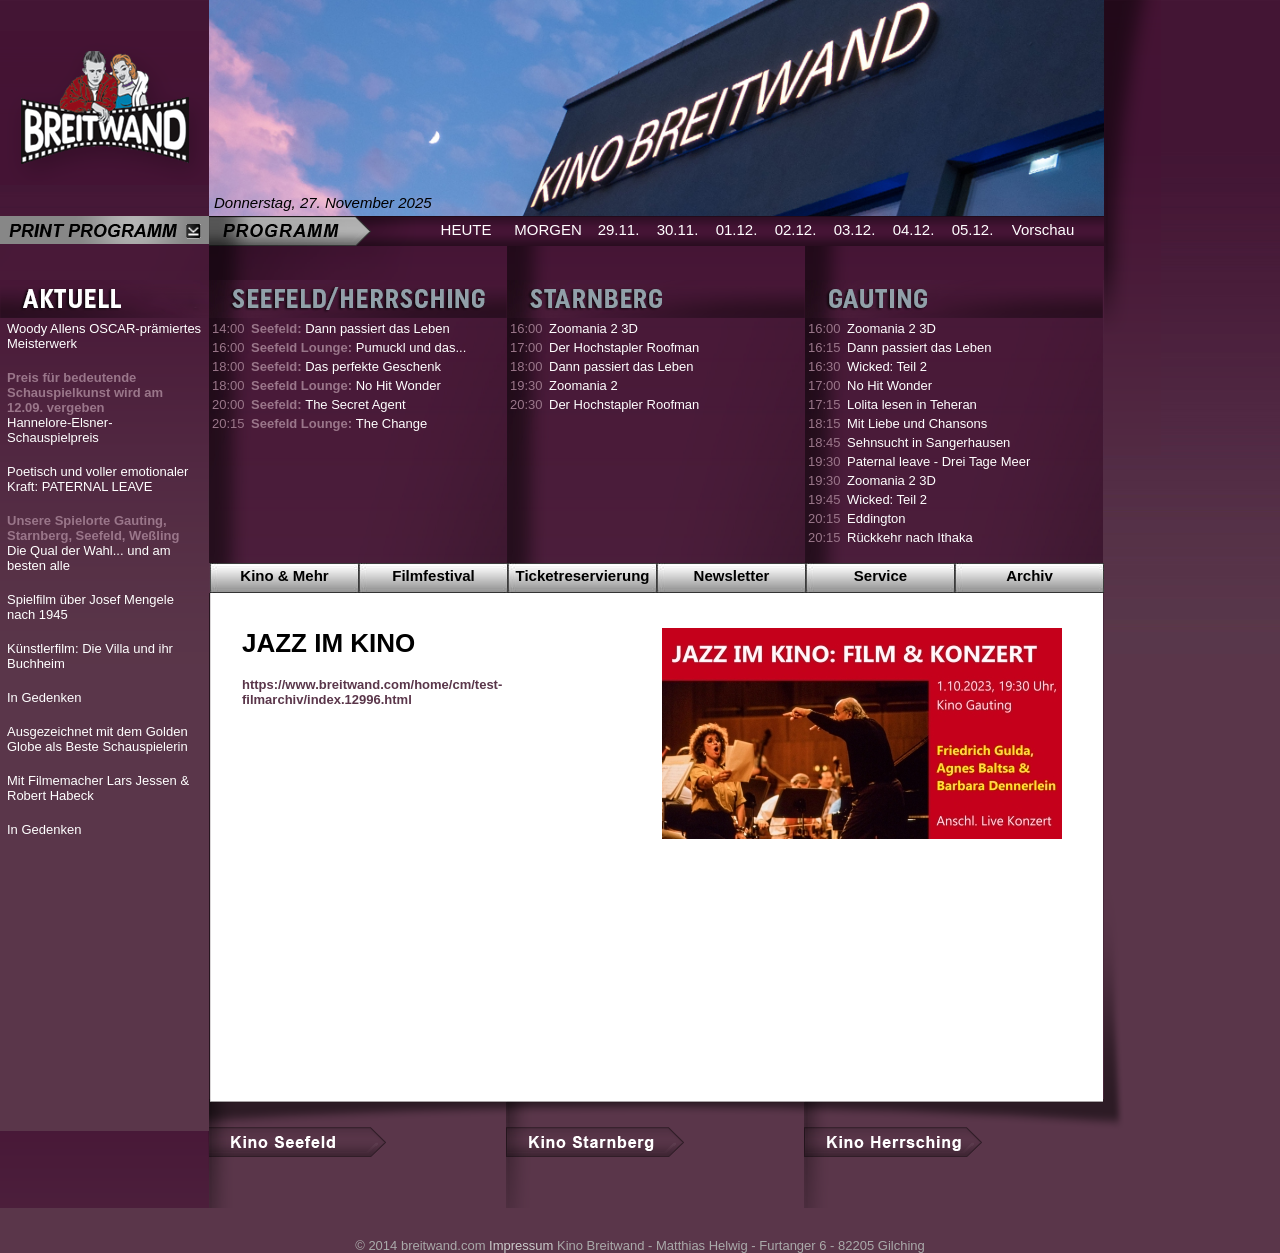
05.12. (973, 229)
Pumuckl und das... (358, 347)
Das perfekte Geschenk (346, 366)
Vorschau (1043, 229)
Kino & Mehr (284, 575)
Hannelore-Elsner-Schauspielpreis (85, 407)
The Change (339, 423)
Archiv (1029, 575)
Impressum (521, 1245)
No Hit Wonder (346, 385)
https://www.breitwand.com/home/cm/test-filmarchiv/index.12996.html (372, 692)
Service (880, 575)
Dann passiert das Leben (350, 328)
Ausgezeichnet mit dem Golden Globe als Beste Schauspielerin (97, 739)
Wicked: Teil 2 (887, 366)
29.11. (619, 229)
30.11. (678, 229)
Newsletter (732, 575)
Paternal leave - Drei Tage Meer (938, 461)
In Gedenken (44, 697)
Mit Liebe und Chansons (917, 423)
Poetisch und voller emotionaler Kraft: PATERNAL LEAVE (97, 479)
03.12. (855, 229)
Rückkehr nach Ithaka (910, 537)
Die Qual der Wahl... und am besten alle (93, 543)
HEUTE (466, 229)
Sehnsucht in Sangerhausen (928, 442)
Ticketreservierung (583, 575)
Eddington (876, 518)
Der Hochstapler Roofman (624, 347)
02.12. (796, 229)
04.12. (914, 229)
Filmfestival (433, 575)
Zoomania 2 (583, 385)
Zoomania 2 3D (593, 328)
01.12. (737, 229)
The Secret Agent (328, 404)
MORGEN (548, 229)
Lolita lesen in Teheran (912, 404)
